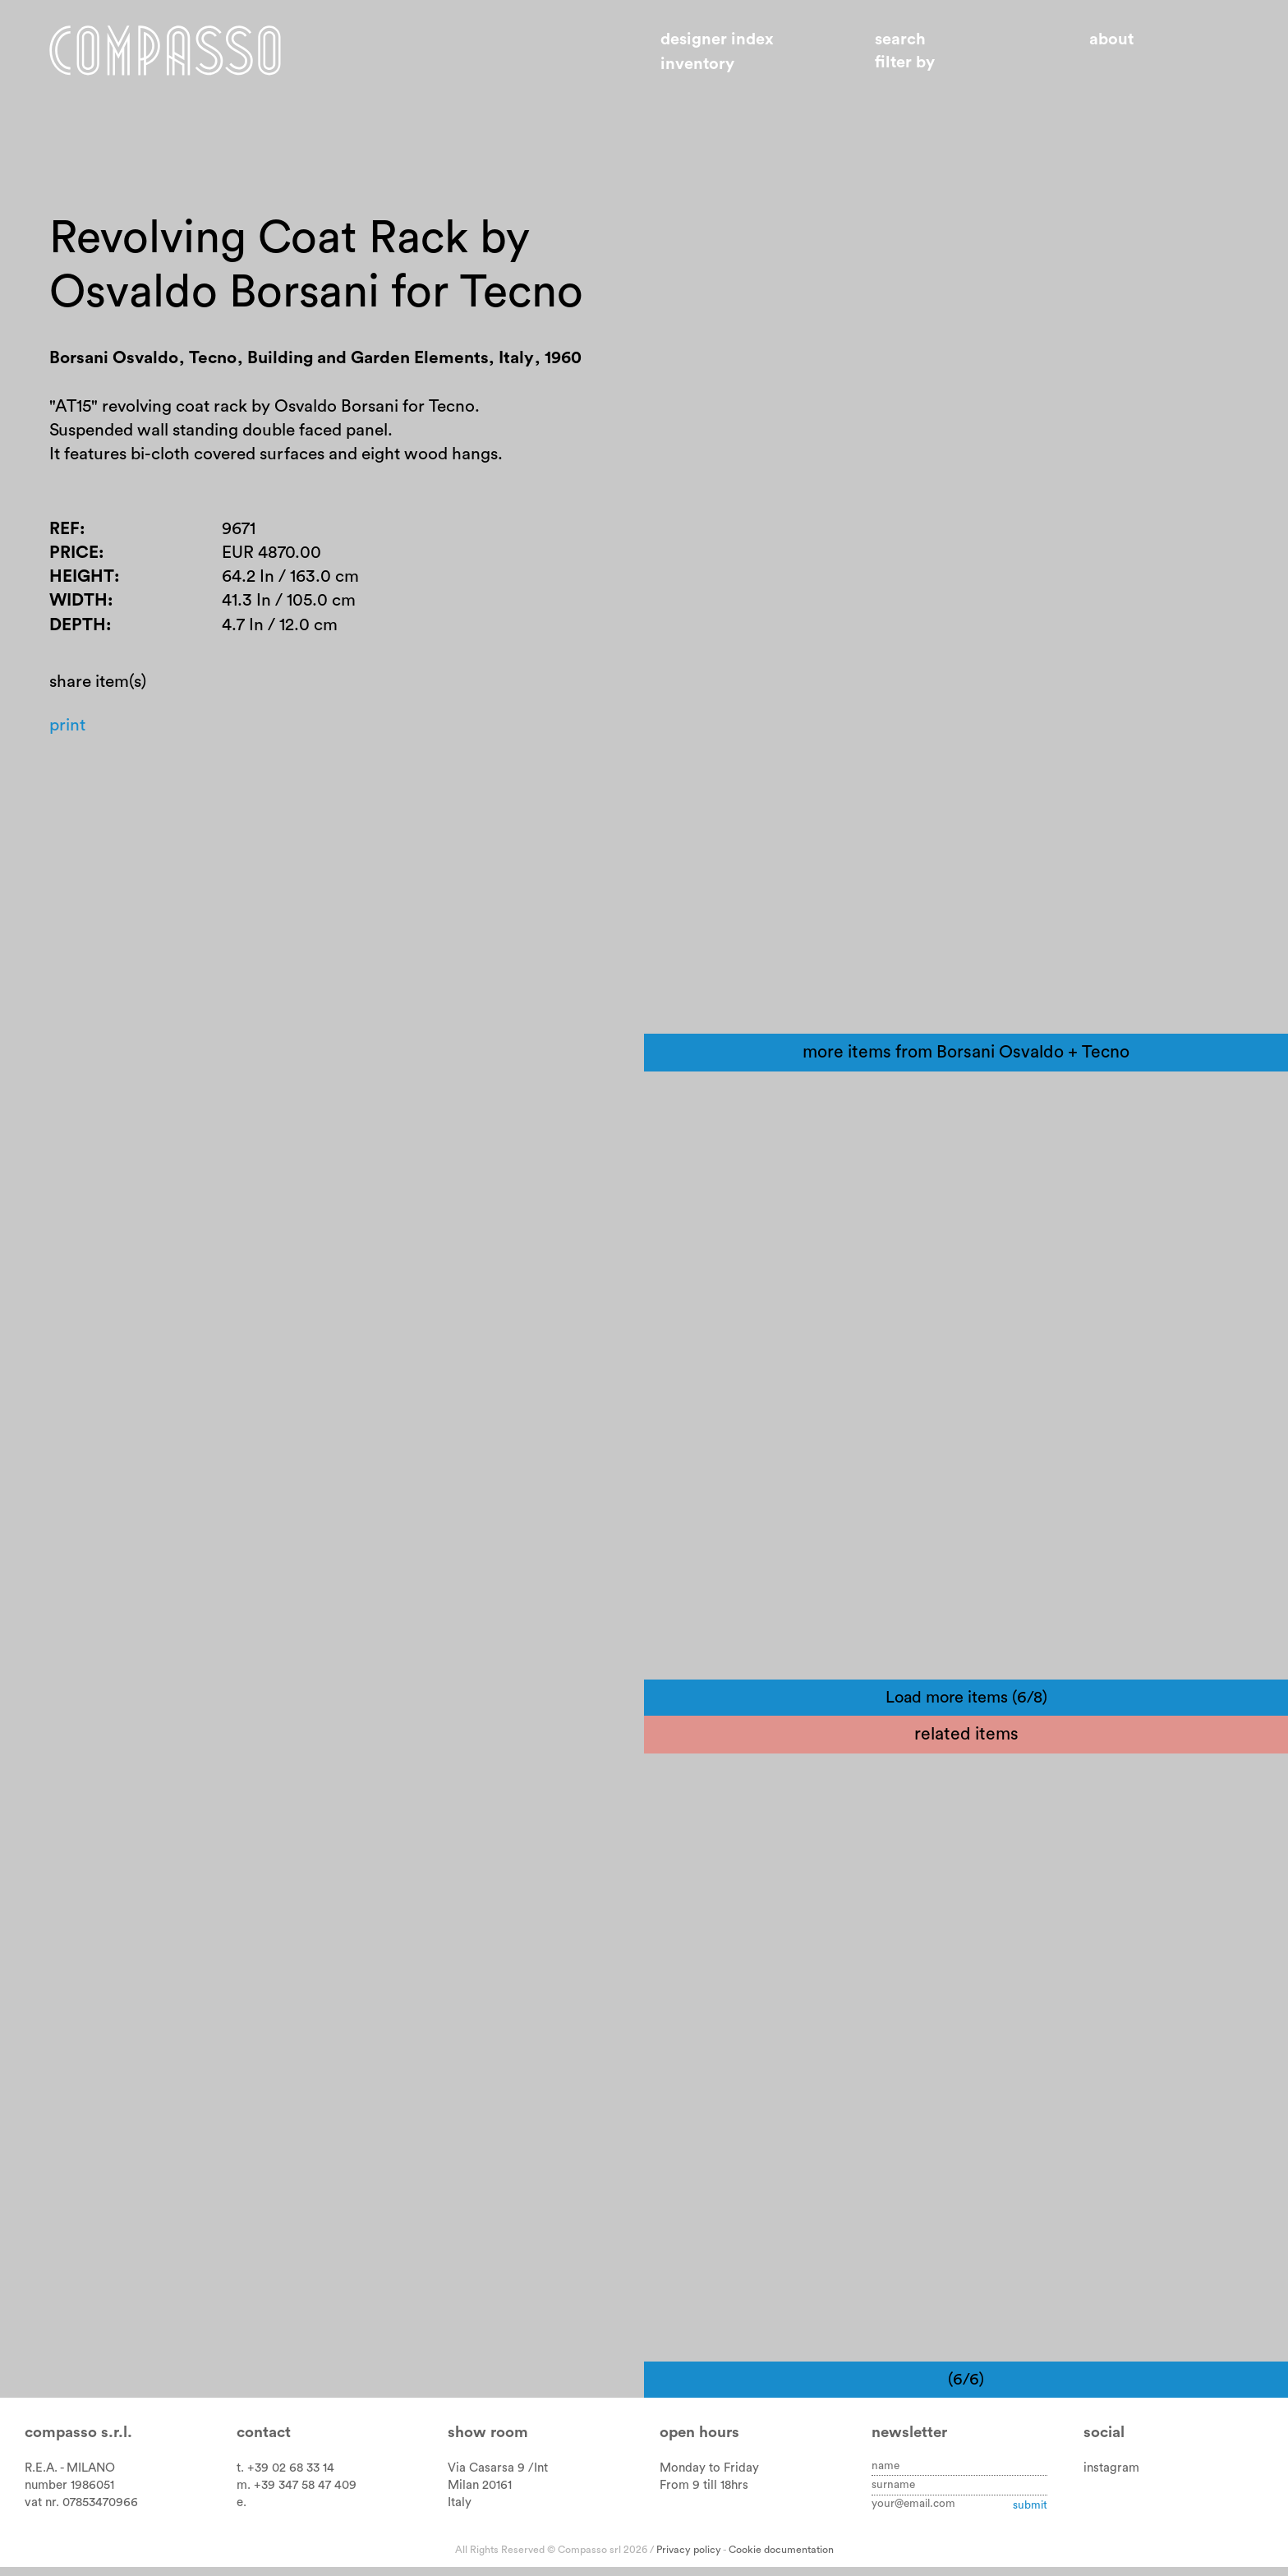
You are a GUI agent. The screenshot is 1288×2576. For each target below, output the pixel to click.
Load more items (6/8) (966, 1707)
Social (1104, 2442)
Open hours (699, 2442)
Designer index (717, 39)
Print (68, 732)
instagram (1111, 2478)
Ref (64, 532)
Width (78, 606)
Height (82, 582)
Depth (77, 630)
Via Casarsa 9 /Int (498, 2478)
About (1111, 39)
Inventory (697, 64)
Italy (460, 2512)
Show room (488, 2442)
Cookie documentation (781, 2559)
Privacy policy (688, 2559)
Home (170, 51)
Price (74, 557)
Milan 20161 (480, 2495)
